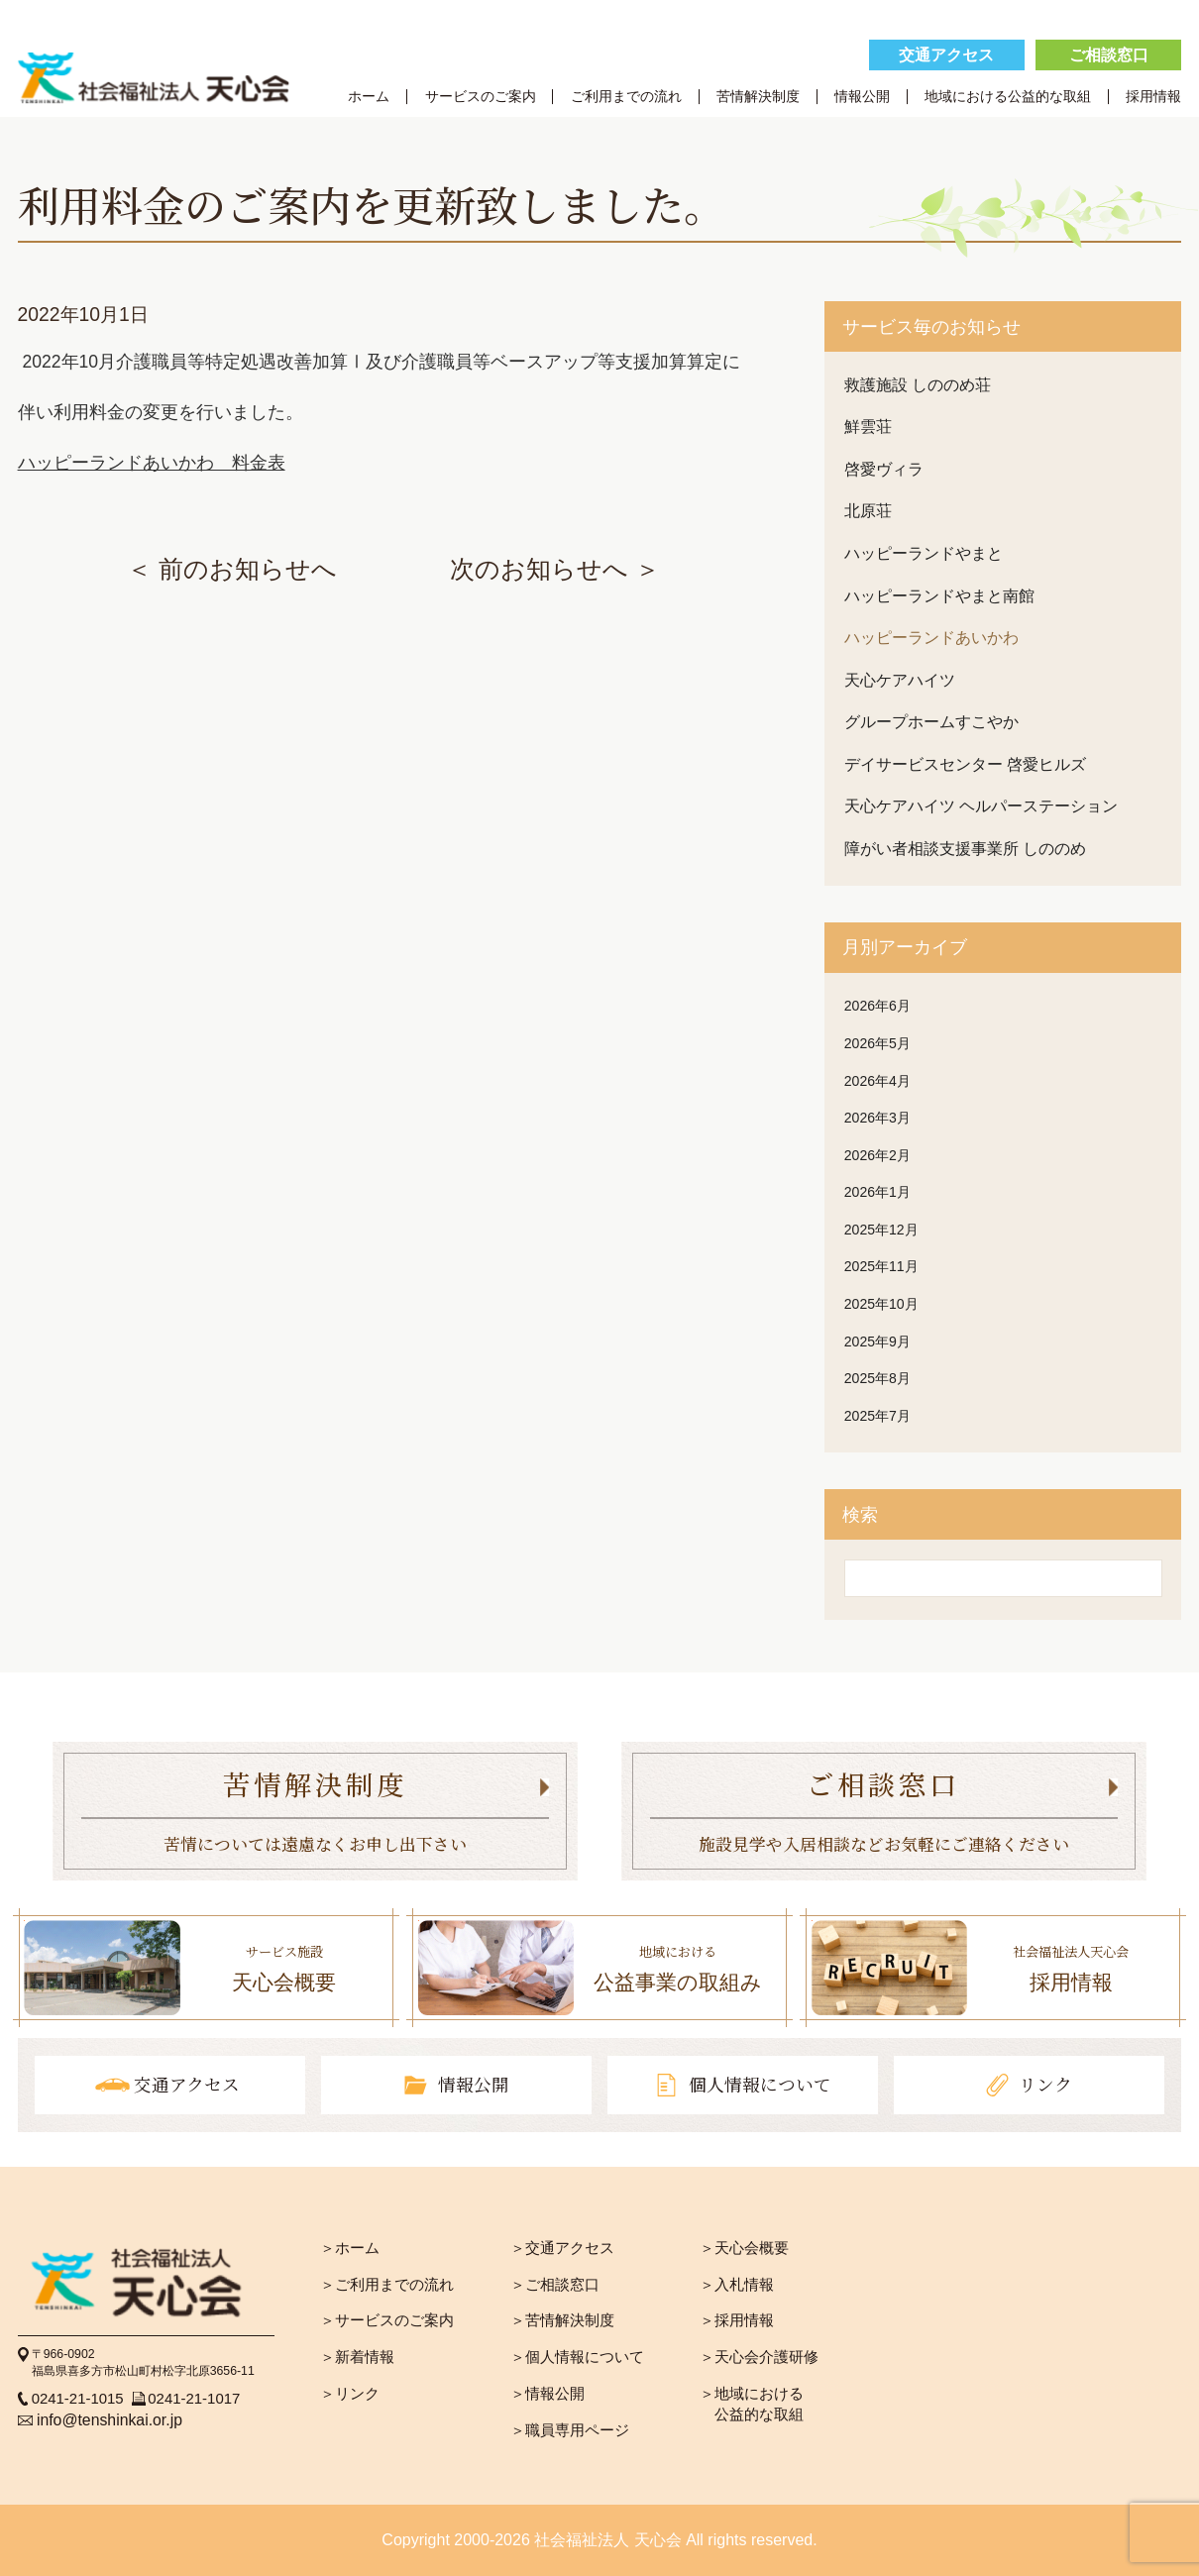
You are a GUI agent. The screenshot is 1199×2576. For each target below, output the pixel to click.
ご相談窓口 (1108, 55)
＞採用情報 (737, 2319)
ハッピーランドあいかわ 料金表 (151, 463)
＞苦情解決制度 (562, 2319)
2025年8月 (877, 1378)
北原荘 (868, 510)
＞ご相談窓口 (555, 2284)
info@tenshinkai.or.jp (109, 2420)
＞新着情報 (357, 2356)
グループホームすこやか (931, 721)
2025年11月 (881, 1266)
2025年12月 (881, 1229)
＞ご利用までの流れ (387, 2284)
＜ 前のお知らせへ (232, 569)
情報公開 (862, 96)
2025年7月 (877, 1416)
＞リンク (350, 2393)
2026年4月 (877, 1081)
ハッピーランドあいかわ (931, 637)
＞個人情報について (577, 2356)
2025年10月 (881, 1304)
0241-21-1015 (78, 2398)
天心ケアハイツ (899, 680)
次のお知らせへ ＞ (555, 569)
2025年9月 (877, 1341)
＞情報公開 (547, 2393)
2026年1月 (877, 1192)
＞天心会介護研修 (759, 2356)
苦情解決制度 (758, 96)
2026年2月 (877, 1155)
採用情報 (1153, 96)
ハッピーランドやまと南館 (939, 596)
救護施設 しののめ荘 (917, 384)
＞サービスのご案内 (387, 2319)
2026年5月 (877, 1043)
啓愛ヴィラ (884, 469)
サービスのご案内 (480, 96)
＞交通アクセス (562, 2247)
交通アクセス (946, 55)
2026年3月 (877, 1118)
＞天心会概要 (744, 2247)
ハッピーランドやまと (923, 553)
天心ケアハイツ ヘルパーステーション (981, 806)
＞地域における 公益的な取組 (752, 2403)
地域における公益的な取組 (1008, 96)
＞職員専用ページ (569, 2429)
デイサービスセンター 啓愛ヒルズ (965, 764)
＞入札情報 (737, 2284)
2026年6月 (877, 1006)
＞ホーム (350, 2247)
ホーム (368, 96)
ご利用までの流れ (626, 96)
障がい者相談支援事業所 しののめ (965, 848)
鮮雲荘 (868, 426)
